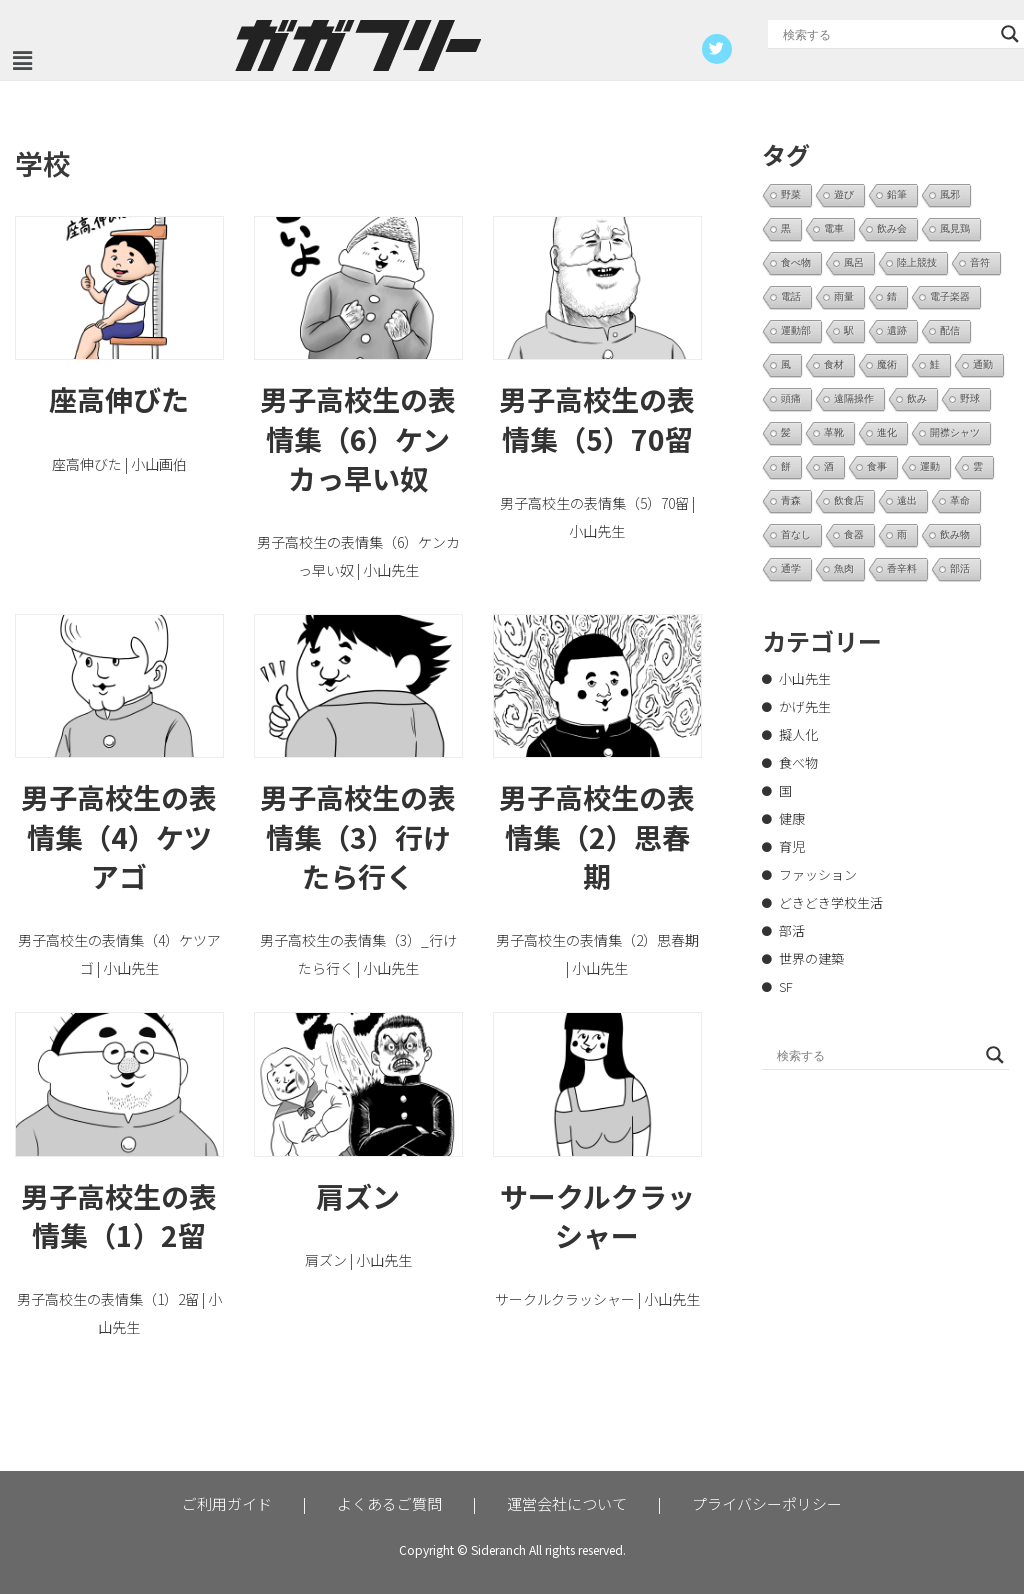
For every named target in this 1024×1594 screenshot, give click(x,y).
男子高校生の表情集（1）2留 (119, 1215)
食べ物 (796, 262)
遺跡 (897, 330)
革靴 (834, 432)
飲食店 (849, 500)
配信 (950, 330)
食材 (834, 364)
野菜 (791, 194)
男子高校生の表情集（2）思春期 (597, 836)
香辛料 (902, 568)
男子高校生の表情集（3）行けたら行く (358, 836)
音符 (980, 262)
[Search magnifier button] (1010, 34)
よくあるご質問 (389, 1503)
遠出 (907, 500)
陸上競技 (917, 262)
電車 (834, 228)
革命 (960, 500)
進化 (887, 432)
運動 (930, 466)
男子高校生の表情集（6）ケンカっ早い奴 (358, 438)
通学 (791, 568)
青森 (791, 500)
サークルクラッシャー (597, 1215)
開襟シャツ (955, 432)
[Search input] (887, 34)
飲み (917, 398)
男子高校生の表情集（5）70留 (597, 418)
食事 (877, 466)
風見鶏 (955, 228)
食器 (854, 534)
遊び (844, 194)
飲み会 (892, 228)
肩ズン (358, 1196)
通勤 (983, 364)
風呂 (854, 262)
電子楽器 (950, 296)
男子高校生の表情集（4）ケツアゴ (119, 836)
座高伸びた (119, 399)
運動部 (796, 330)
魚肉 (844, 568)
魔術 (887, 364)
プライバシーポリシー (767, 1503)
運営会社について (567, 1503)
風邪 (950, 194)
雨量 (844, 296)
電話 (791, 296)
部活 (960, 568)
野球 (970, 398)
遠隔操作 (854, 398)
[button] (22, 60)
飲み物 (955, 534)
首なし (796, 534)
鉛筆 (897, 194)
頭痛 (791, 398)
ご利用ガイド (227, 1503)
